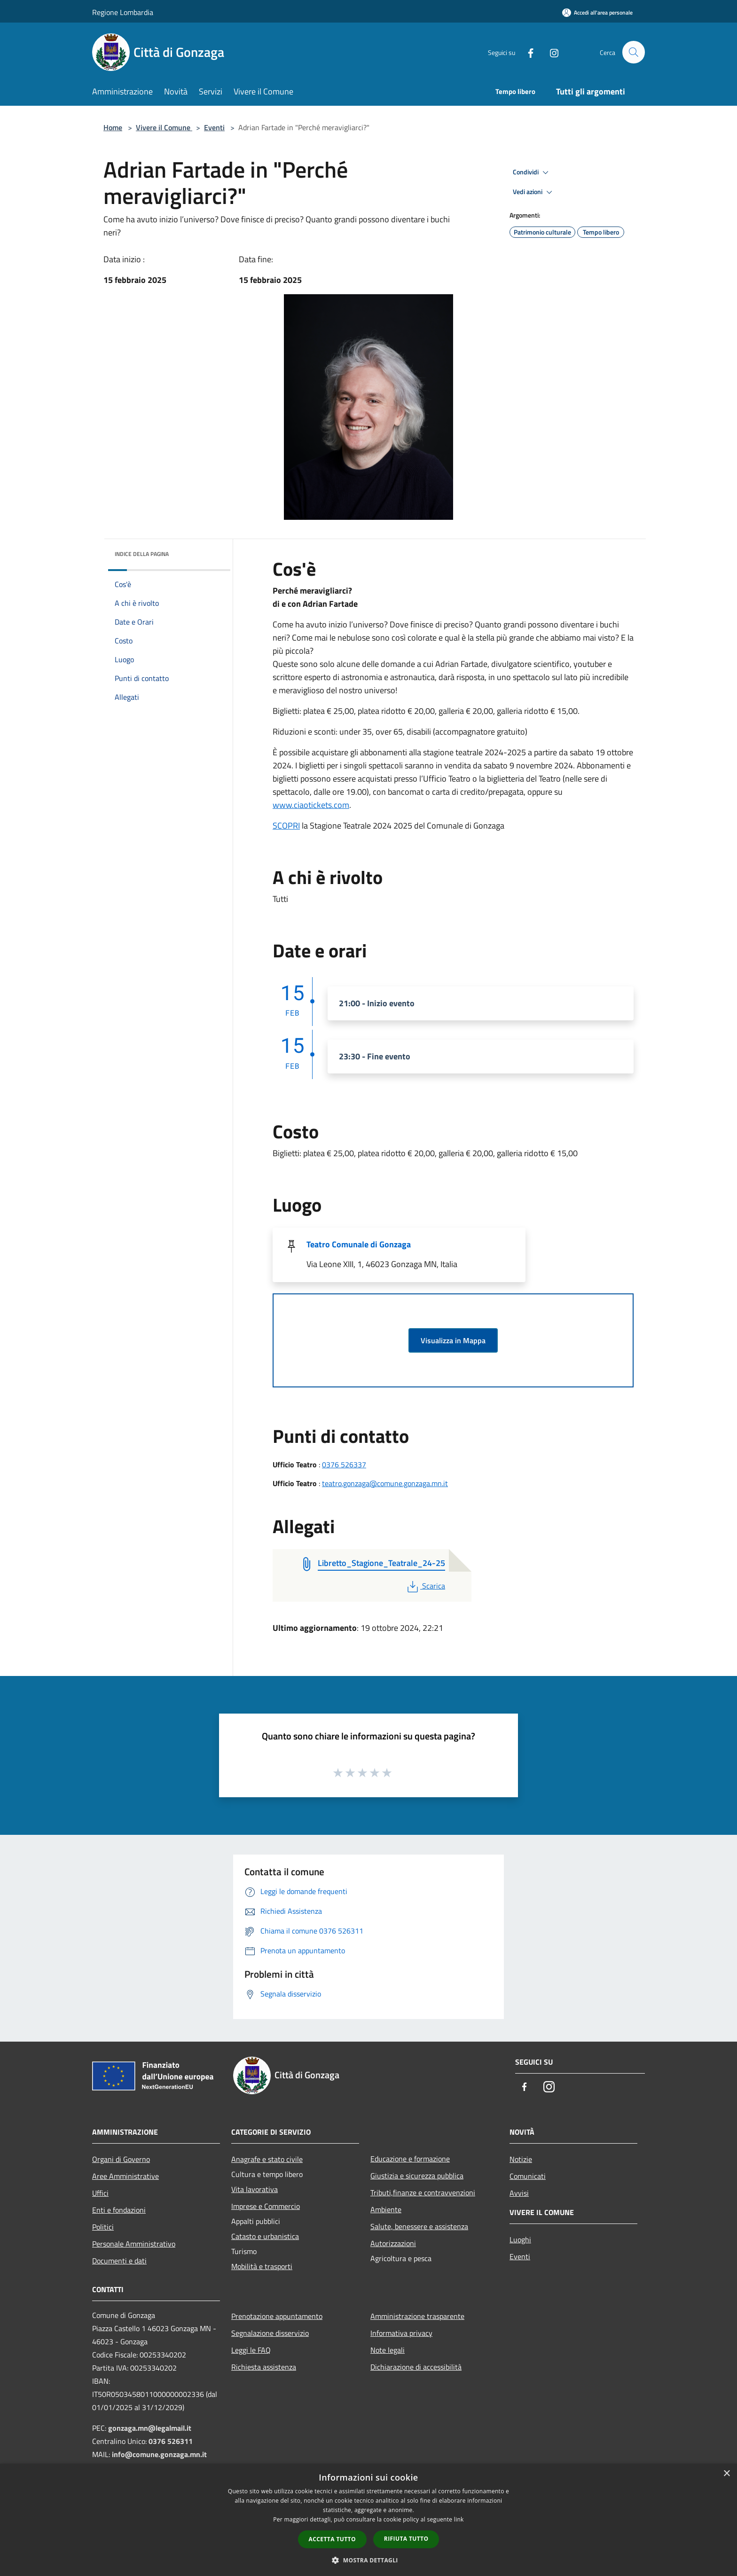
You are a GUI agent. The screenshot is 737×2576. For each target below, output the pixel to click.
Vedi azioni (534, 192)
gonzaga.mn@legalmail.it (149, 2428)
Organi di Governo (121, 2159)
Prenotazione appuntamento (276, 2316)
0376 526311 (171, 2441)
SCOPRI (286, 825)
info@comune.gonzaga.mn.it (159, 2454)
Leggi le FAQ (251, 2350)
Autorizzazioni (393, 2243)
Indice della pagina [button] (142, 553)
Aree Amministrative (125, 2176)
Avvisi (519, 2193)
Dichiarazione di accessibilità (416, 2366)
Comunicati (528, 2176)
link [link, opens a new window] (459, 2519)
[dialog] (368, 2520)
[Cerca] (633, 52)
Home (112, 127)
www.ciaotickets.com (311, 805)
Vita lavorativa (254, 2189)
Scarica (425, 1585)
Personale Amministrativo (133, 2243)
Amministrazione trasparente (417, 2316)
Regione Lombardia (122, 12)
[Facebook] (526, 52)
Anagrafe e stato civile (267, 2159)
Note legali (387, 2350)
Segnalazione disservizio (270, 2333)
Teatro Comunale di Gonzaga (358, 1244)
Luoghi (520, 2239)
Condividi (532, 172)
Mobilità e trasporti (261, 2266)
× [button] (726, 2473)
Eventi (214, 127)
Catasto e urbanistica (265, 2236)
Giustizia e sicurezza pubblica (416, 2175)
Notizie (521, 2159)
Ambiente (385, 2209)
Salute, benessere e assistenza (419, 2226)
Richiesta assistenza (263, 2366)
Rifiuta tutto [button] (406, 2539)
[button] (368, 2560)
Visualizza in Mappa (453, 1340)
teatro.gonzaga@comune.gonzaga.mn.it (385, 1483)
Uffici (100, 2193)
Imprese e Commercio (265, 2206)
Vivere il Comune (164, 127)
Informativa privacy (401, 2333)
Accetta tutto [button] (332, 2539)
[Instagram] (550, 52)
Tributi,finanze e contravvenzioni (422, 2192)
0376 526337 (344, 1464)
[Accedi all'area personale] (597, 12)
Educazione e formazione (410, 2158)
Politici (103, 2226)
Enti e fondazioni (119, 2210)
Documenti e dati (119, 2260)
